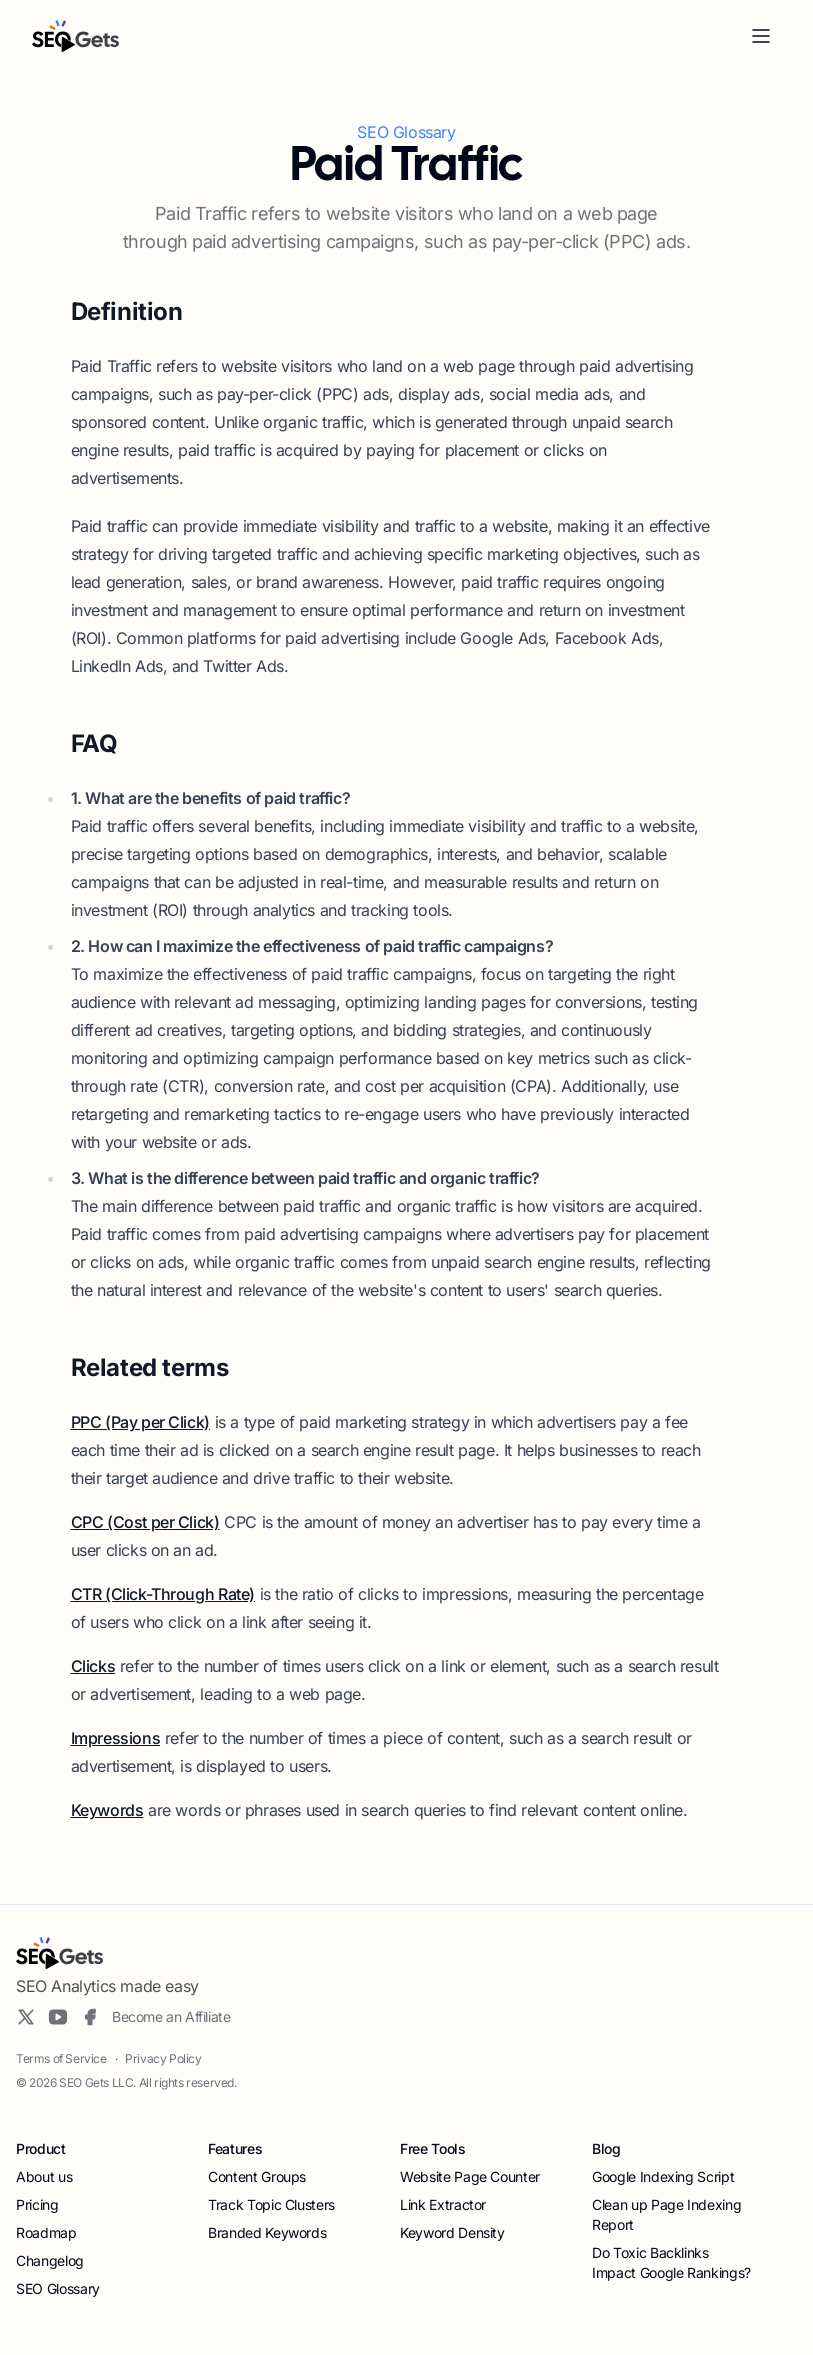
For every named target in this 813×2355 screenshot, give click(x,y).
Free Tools (433, 2148)
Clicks (93, 1666)
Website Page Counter (470, 2176)
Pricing (37, 2204)
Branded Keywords (267, 2232)
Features (235, 2148)
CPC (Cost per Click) (145, 1522)
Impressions (116, 1738)
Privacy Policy (163, 2058)
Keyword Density (452, 2232)
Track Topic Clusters (271, 2204)
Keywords (107, 1810)
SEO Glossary (406, 132)
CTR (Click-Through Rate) (163, 1594)
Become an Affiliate (171, 2016)
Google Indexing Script (663, 2176)
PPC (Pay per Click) (140, 1422)
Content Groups (257, 2176)
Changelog (50, 2260)
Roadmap (46, 2232)
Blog (606, 2148)
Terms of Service (61, 2058)
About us (44, 2176)
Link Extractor (443, 2204)
